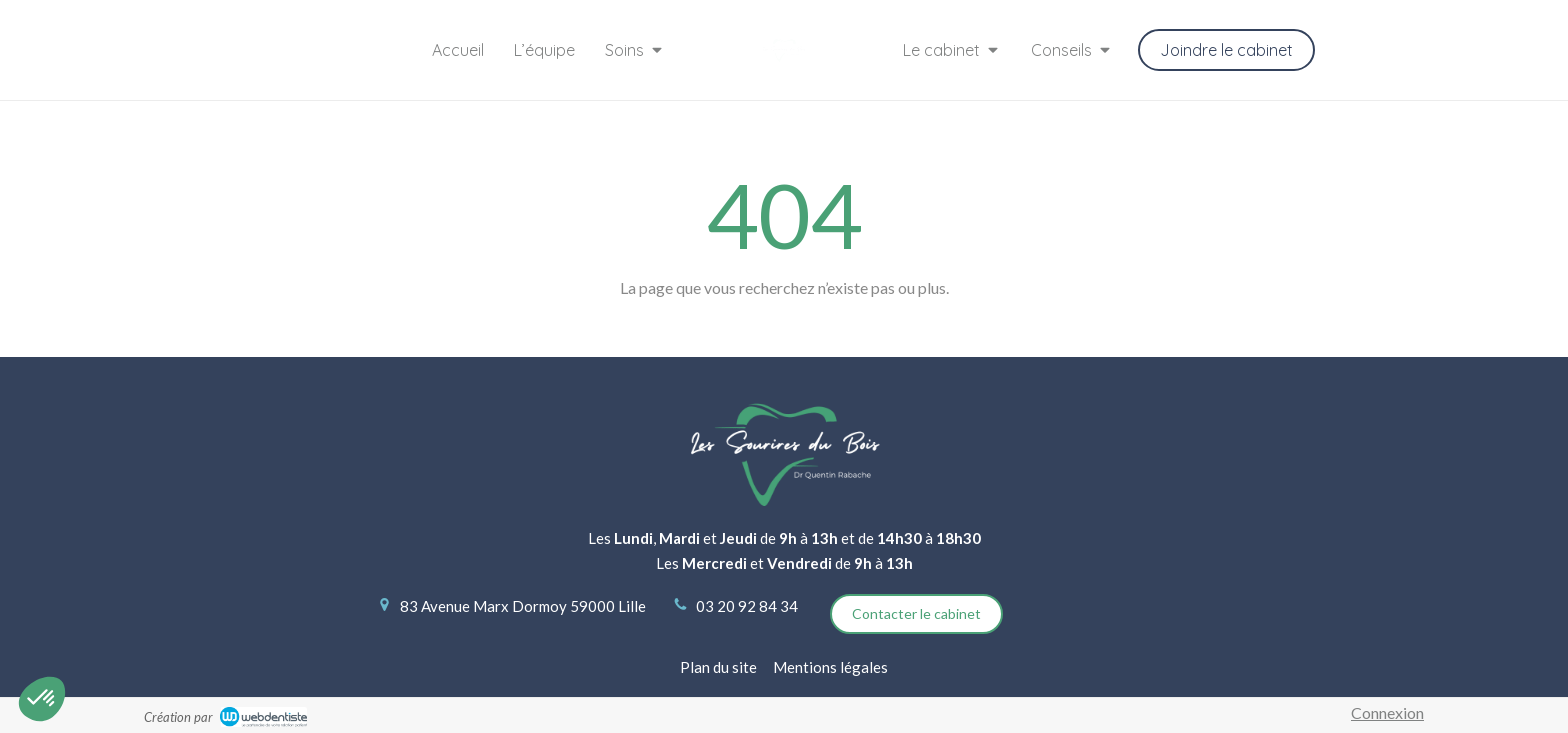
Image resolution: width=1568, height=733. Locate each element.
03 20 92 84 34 (747, 606)
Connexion (1387, 712)
